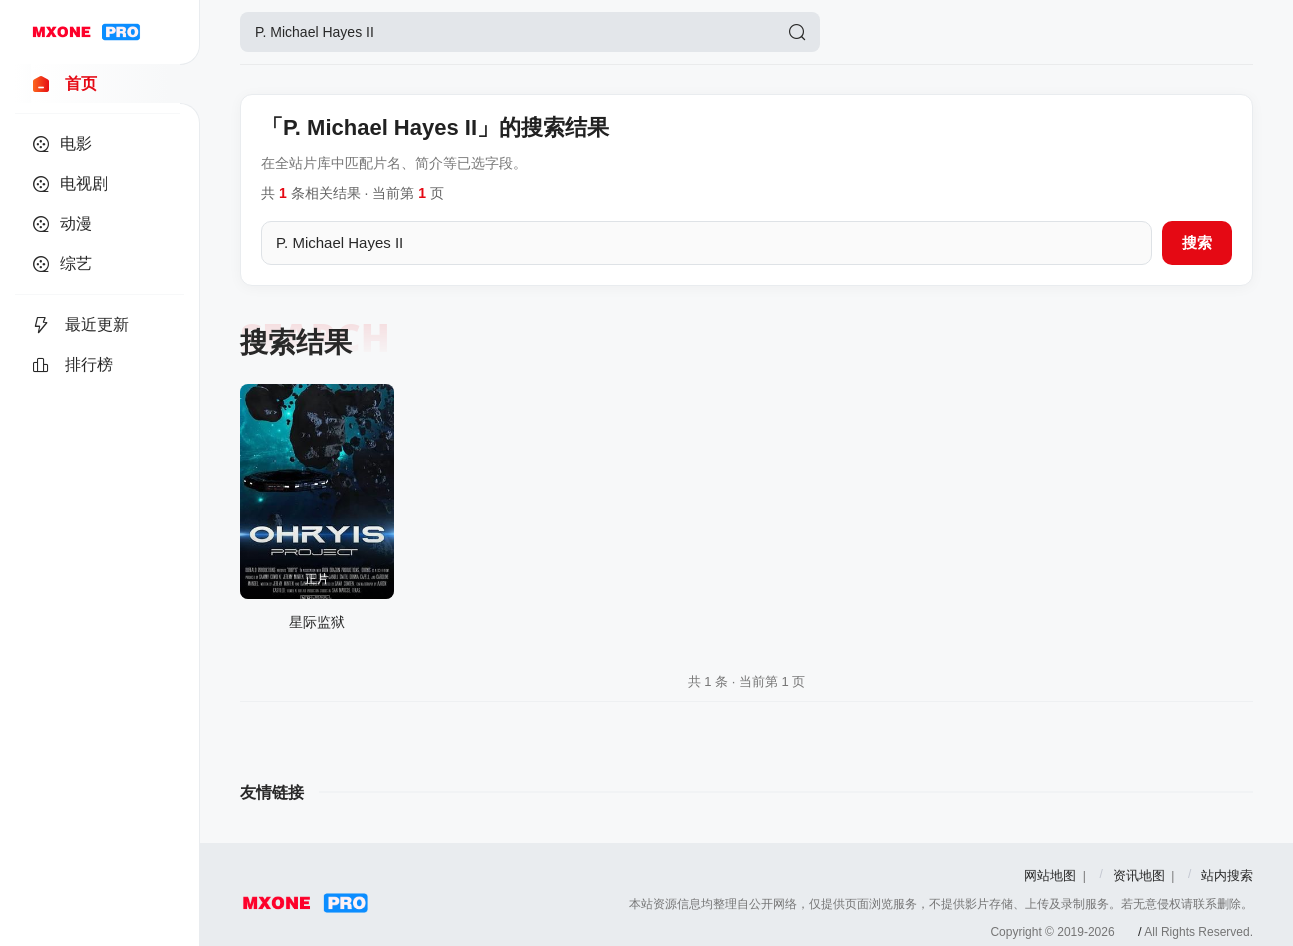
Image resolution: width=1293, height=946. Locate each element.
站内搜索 (1227, 875)
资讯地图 (1139, 875)
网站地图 (1050, 875)
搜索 (1197, 242)
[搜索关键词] (706, 243)
